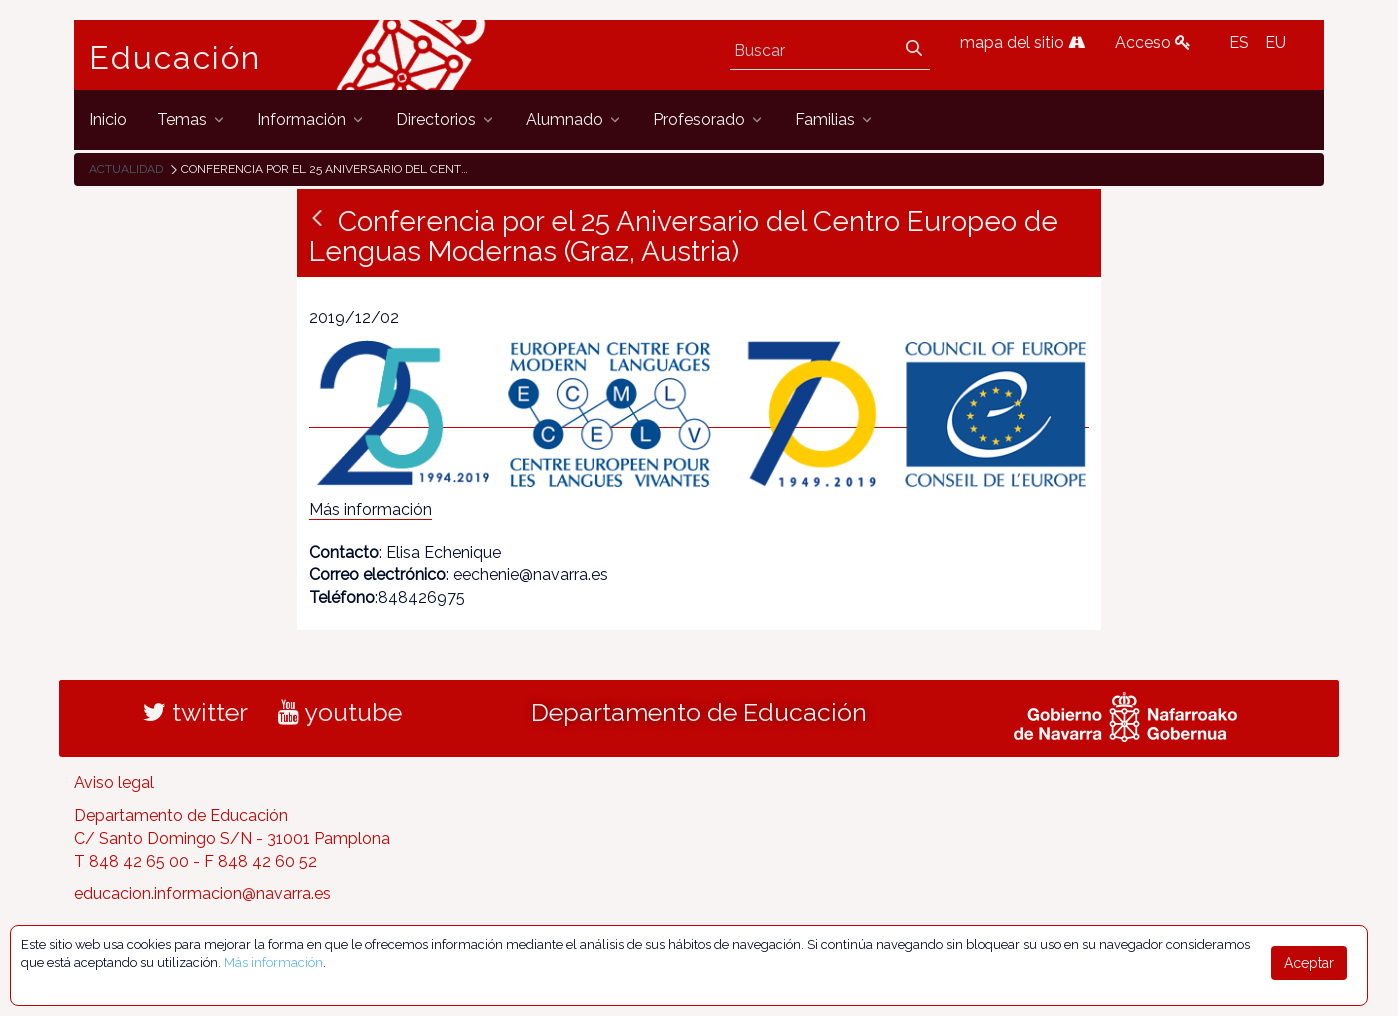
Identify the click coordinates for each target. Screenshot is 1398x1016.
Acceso (1153, 42)
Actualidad (126, 169)
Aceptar (1309, 963)
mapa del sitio (1022, 42)
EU (1275, 42)
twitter (195, 712)
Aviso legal (114, 782)
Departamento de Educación (699, 712)
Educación (175, 58)
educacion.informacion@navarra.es (202, 893)
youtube (340, 712)
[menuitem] (108, 119)
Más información (370, 509)
